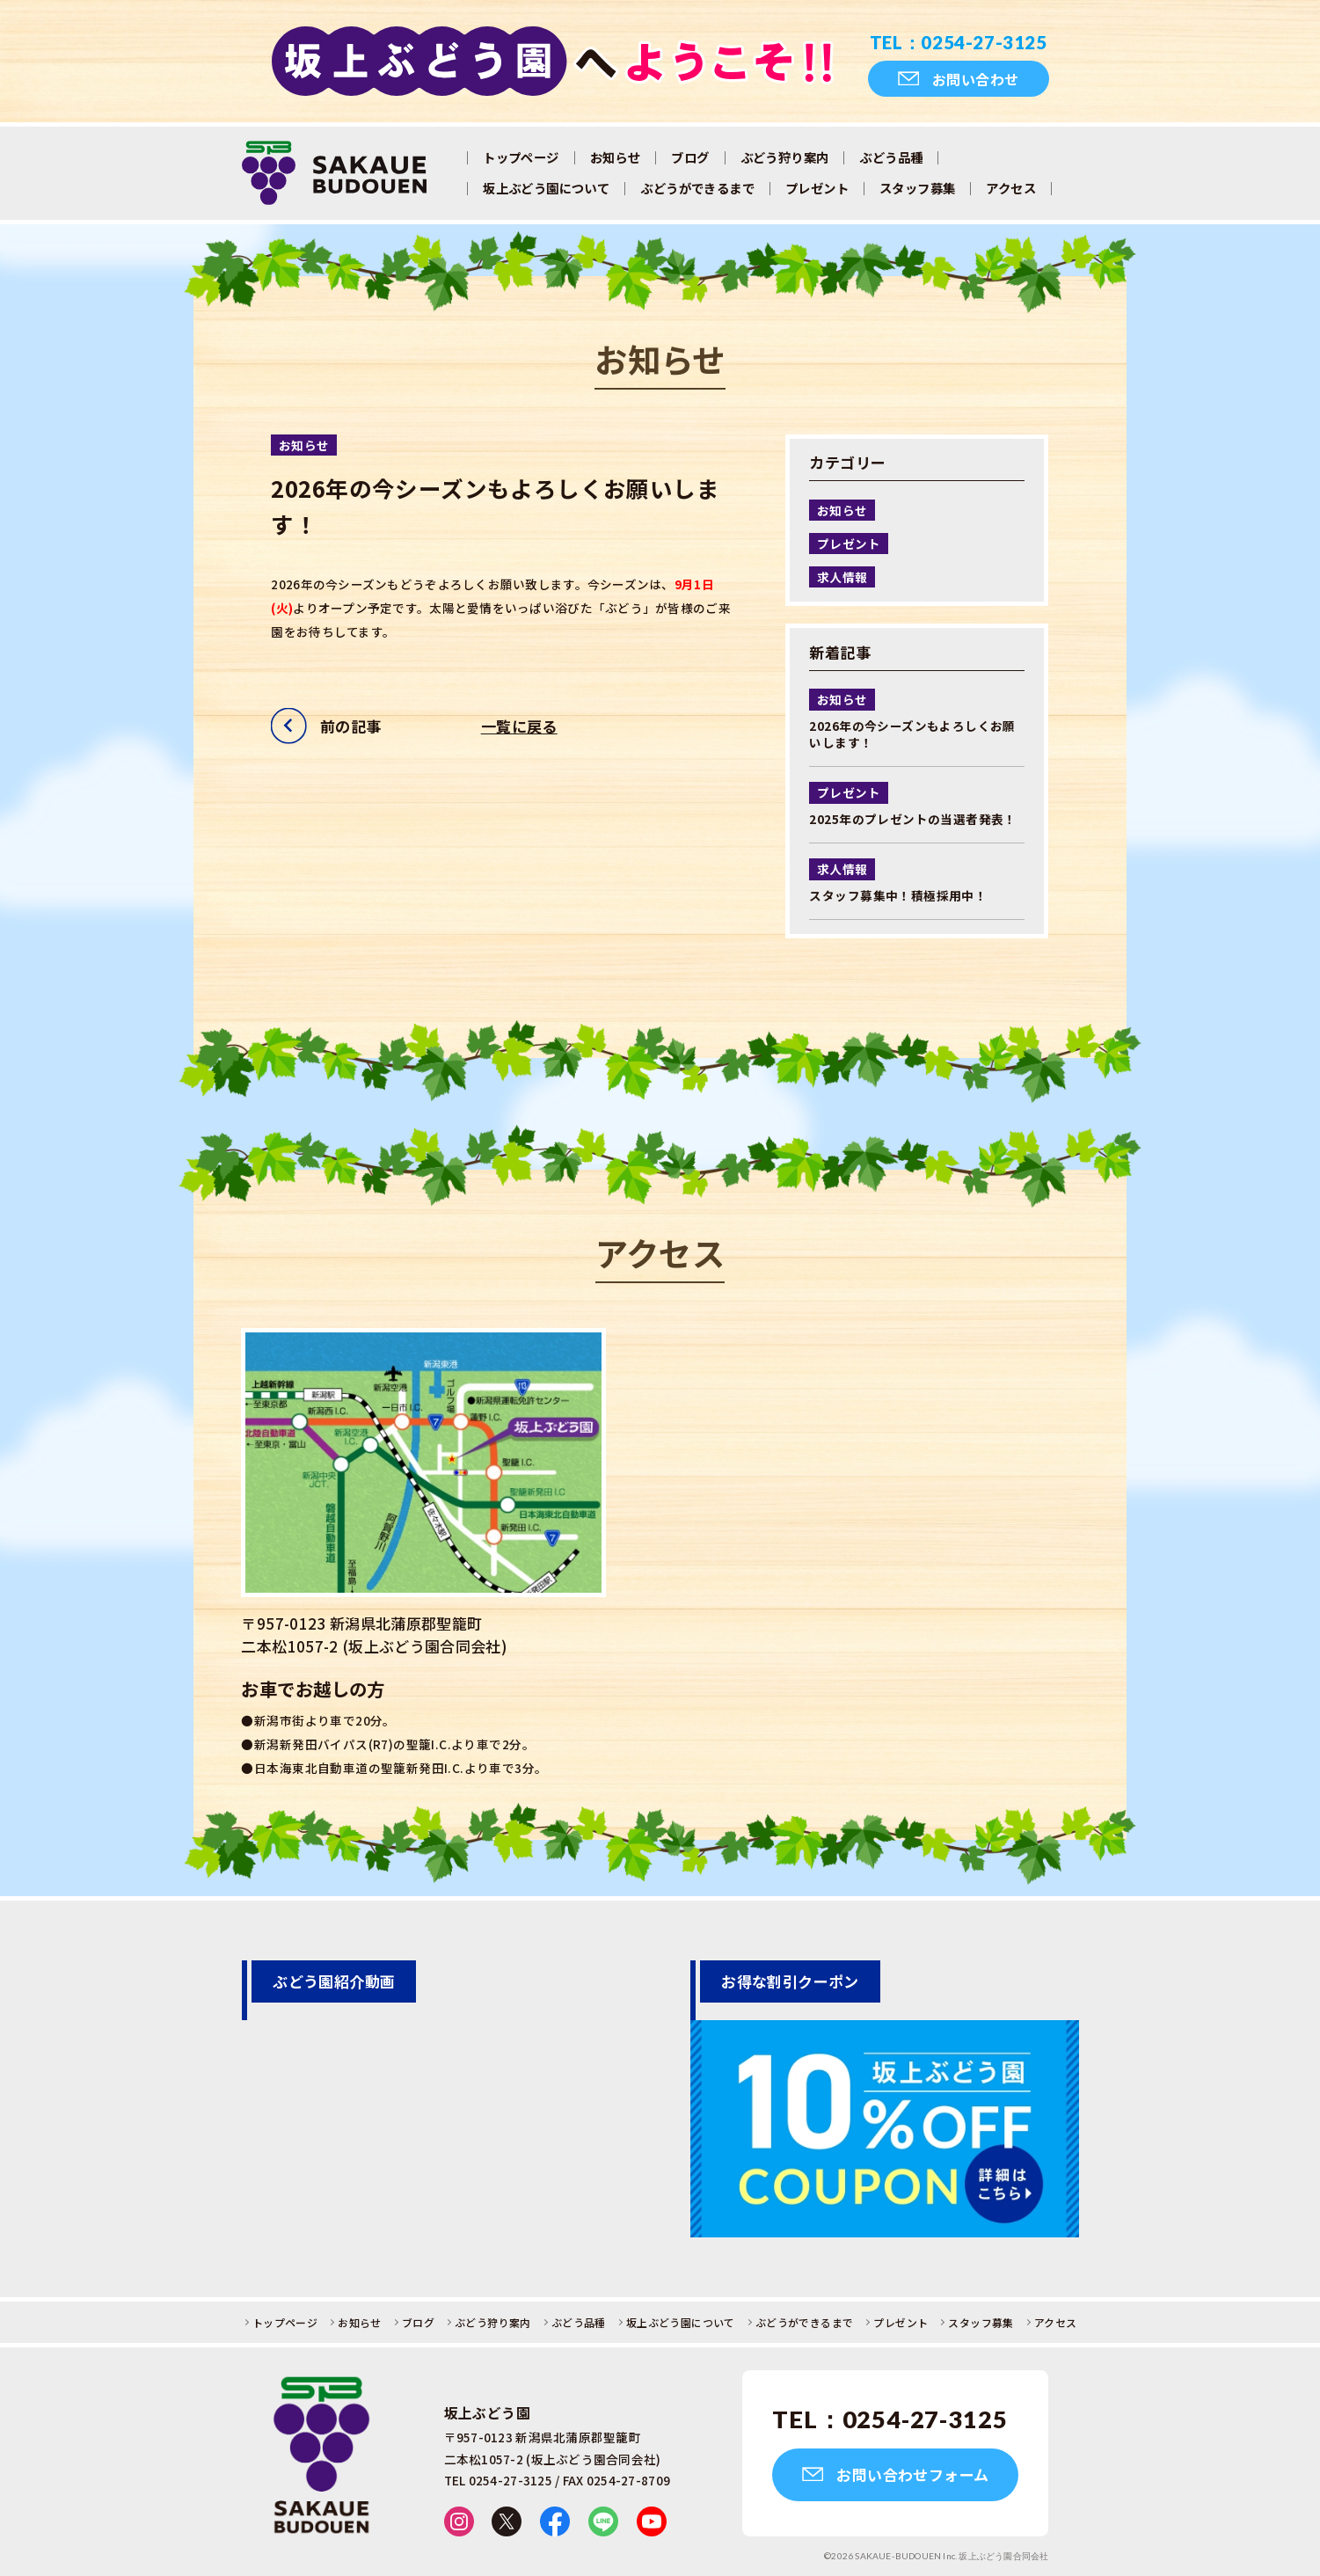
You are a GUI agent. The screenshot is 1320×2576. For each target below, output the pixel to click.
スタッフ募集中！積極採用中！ (898, 895)
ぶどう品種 (891, 157)
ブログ (690, 157)
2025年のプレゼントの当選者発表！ (912, 819)
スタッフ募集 (917, 188)
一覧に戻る (519, 726)
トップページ (520, 157)
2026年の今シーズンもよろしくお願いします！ (912, 734)
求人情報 (842, 577)
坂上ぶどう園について (546, 188)
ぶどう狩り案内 (784, 157)
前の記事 (351, 726)
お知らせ (615, 157)
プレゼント (817, 188)
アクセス (1011, 188)
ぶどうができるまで (697, 188)
